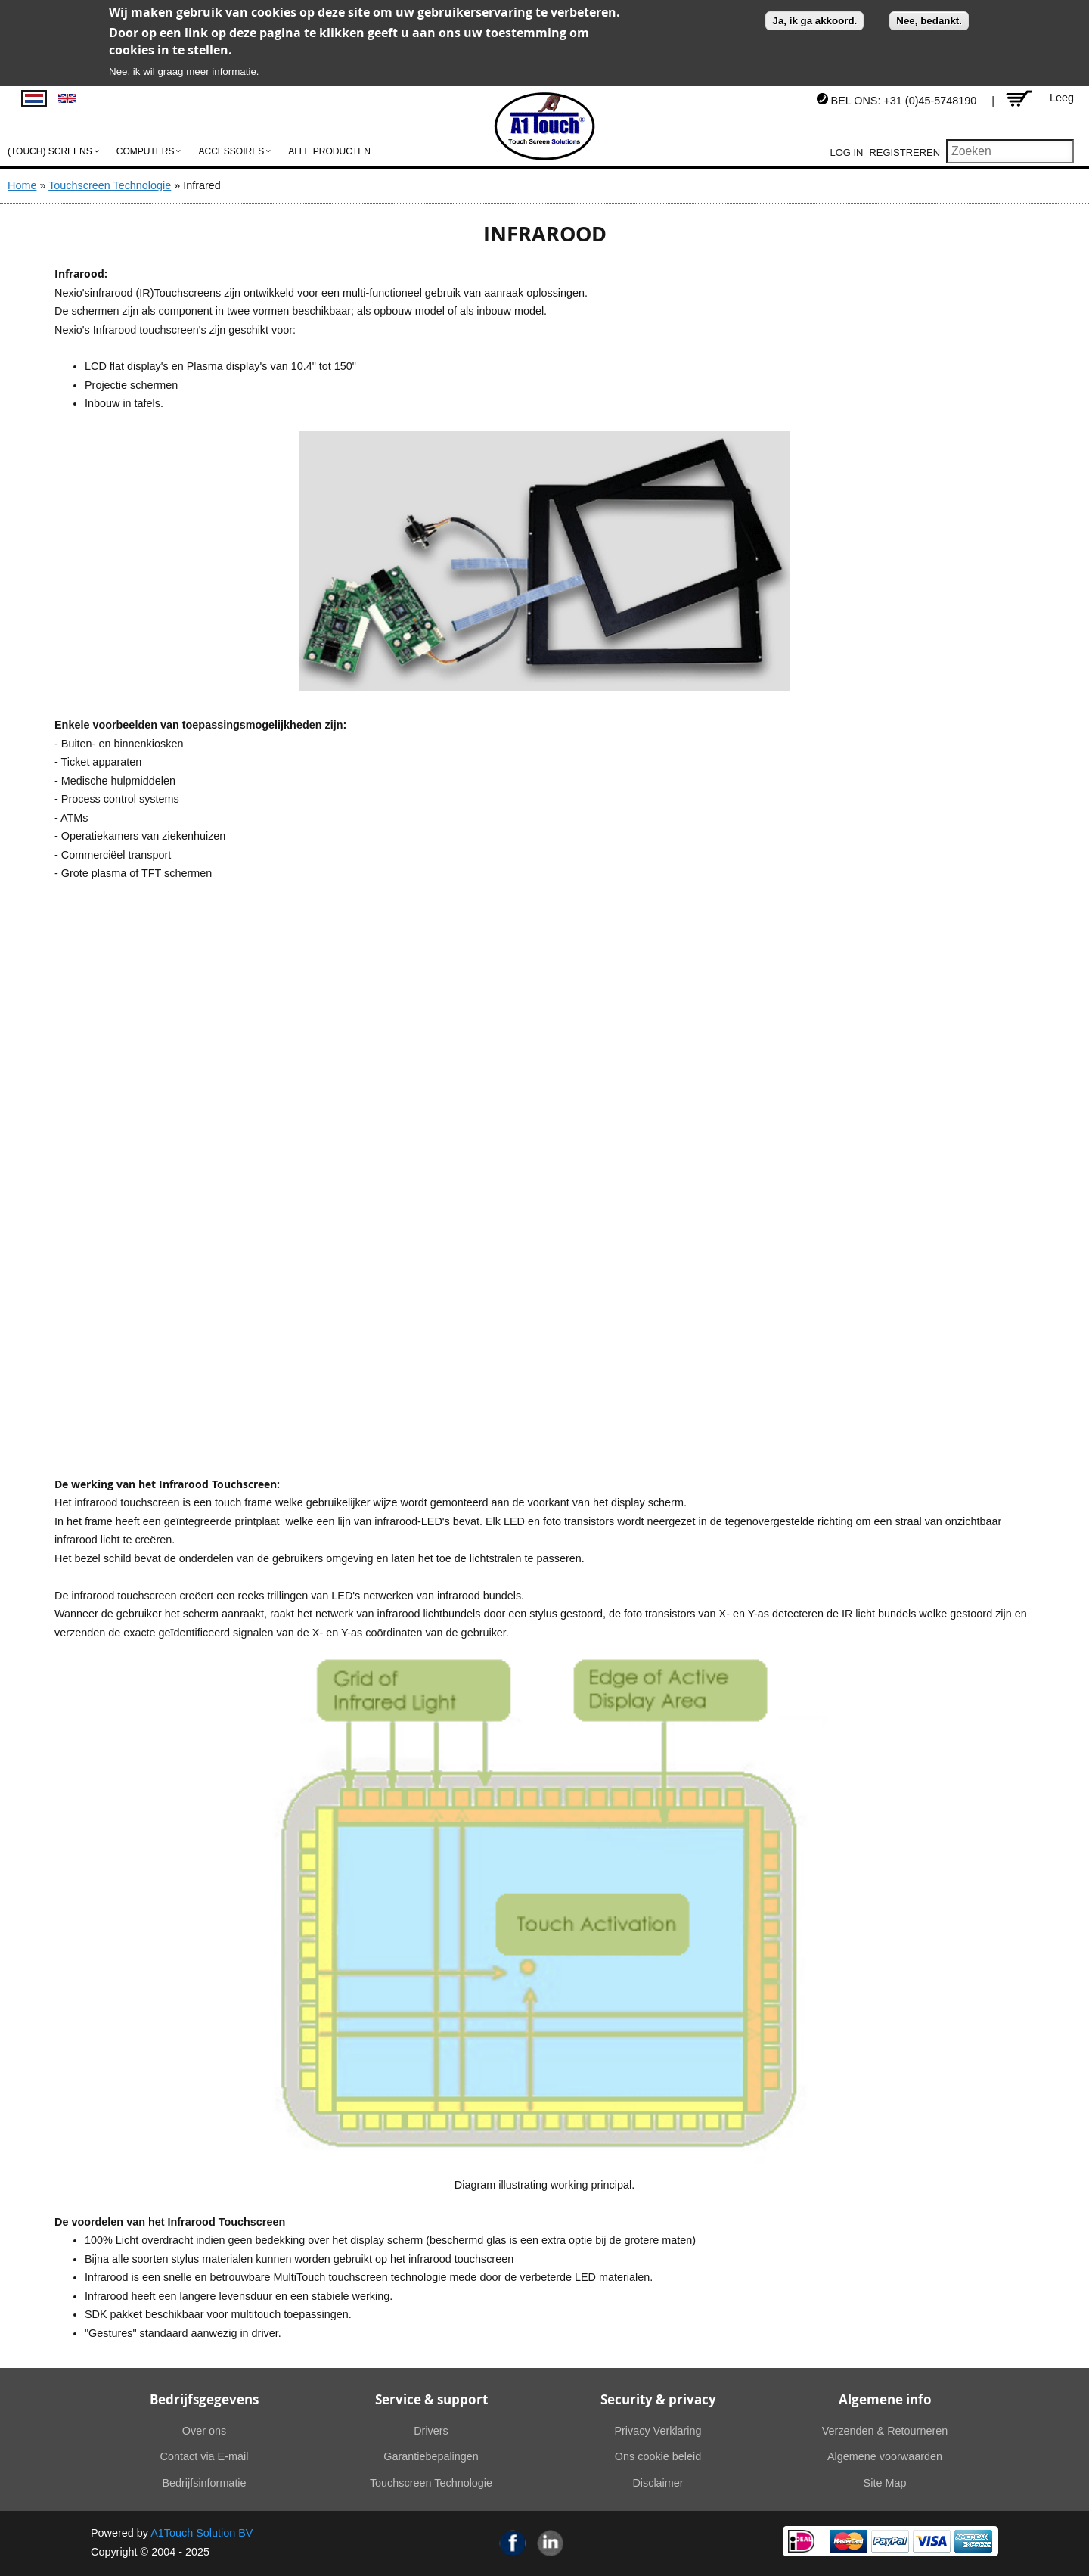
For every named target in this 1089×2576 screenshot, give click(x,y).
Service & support (431, 2399)
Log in (847, 152)
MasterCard (848, 2541)
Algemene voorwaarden (884, 2456)
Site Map (885, 2483)
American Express (973, 2541)
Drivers (431, 2431)
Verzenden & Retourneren (885, 2431)
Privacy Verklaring (657, 2431)
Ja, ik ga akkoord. (814, 20)
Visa (932, 2541)
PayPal (890, 2541)
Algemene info (885, 2399)
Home (22, 185)
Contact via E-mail (204, 2456)
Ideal (801, 2541)
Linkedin (550, 2543)
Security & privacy (658, 2399)
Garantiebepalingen (431, 2456)
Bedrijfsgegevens (204, 2399)
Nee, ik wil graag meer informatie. (184, 71)
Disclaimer (657, 2483)
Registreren (904, 152)
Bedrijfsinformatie (204, 2483)
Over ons (204, 2431)
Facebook (512, 2543)
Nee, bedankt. (929, 20)
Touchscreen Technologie (109, 185)
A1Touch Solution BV (201, 2533)
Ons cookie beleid (658, 2456)
